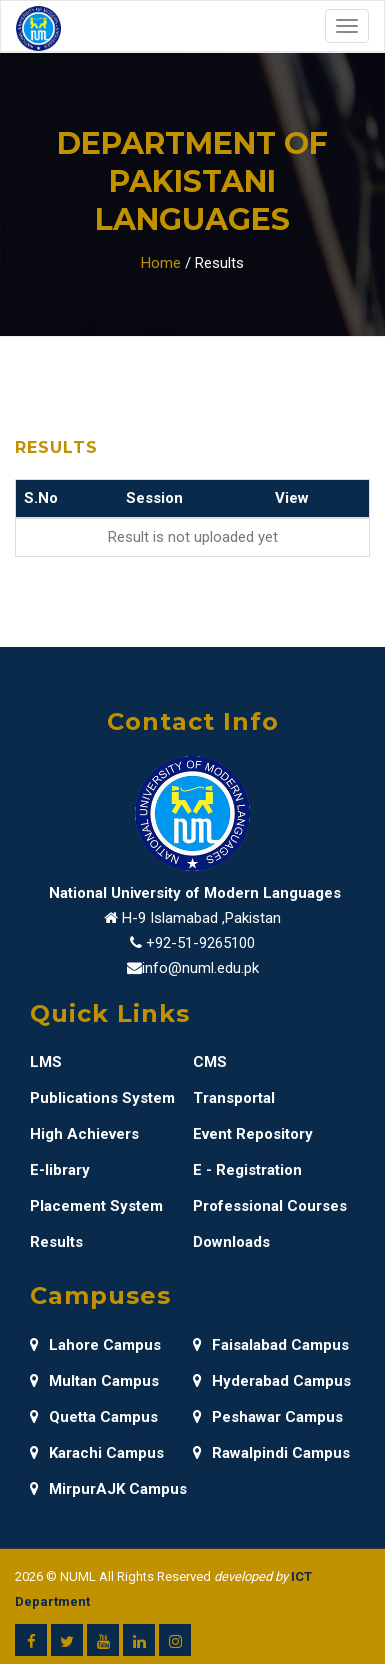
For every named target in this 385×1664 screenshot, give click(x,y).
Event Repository (253, 1134)
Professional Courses (270, 1206)
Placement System (96, 1206)
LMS (46, 1062)
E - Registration (247, 1170)
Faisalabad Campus (271, 1345)
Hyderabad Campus (272, 1381)
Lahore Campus (95, 1345)
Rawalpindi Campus (271, 1453)
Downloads (231, 1242)
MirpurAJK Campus (108, 1489)
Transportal (234, 1098)
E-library (60, 1170)
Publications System (102, 1098)
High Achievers (84, 1134)
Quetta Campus (94, 1417)
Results (56, 1242)
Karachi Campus (97, 1453)
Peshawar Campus (268, 1417)
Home (161, 263)
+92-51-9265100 (200, 943)
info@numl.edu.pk (200, 968)
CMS (210, 1062)
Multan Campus (94, 1381)
